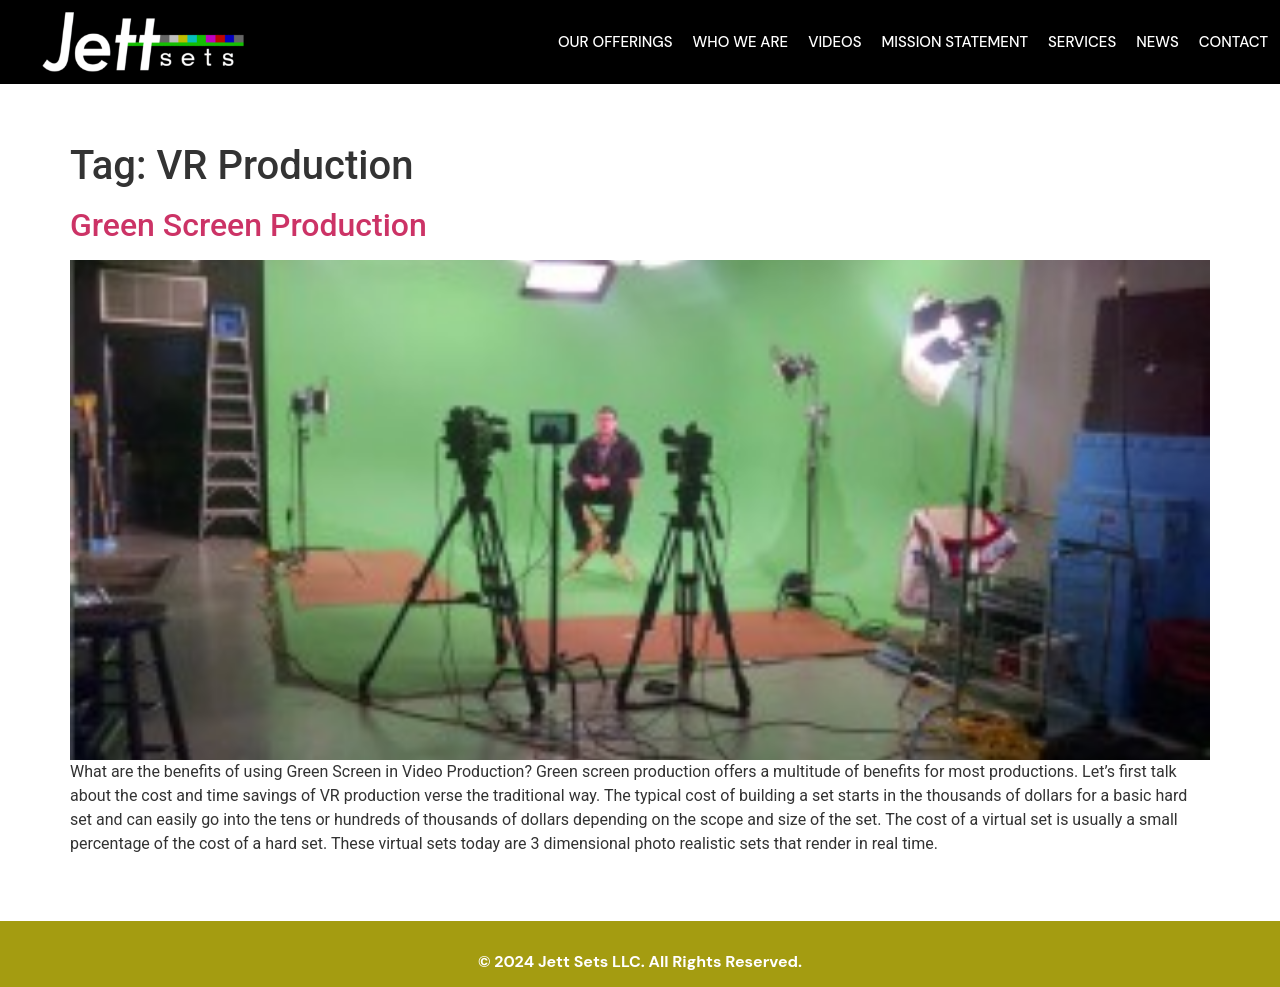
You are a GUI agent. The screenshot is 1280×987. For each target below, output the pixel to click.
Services (1082, 42)
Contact (1233, 42)
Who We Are (741, 42)
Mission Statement (955, 42)
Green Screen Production (248, 225)
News (1157, 42)
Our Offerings (615, 42)
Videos (834, 42)
